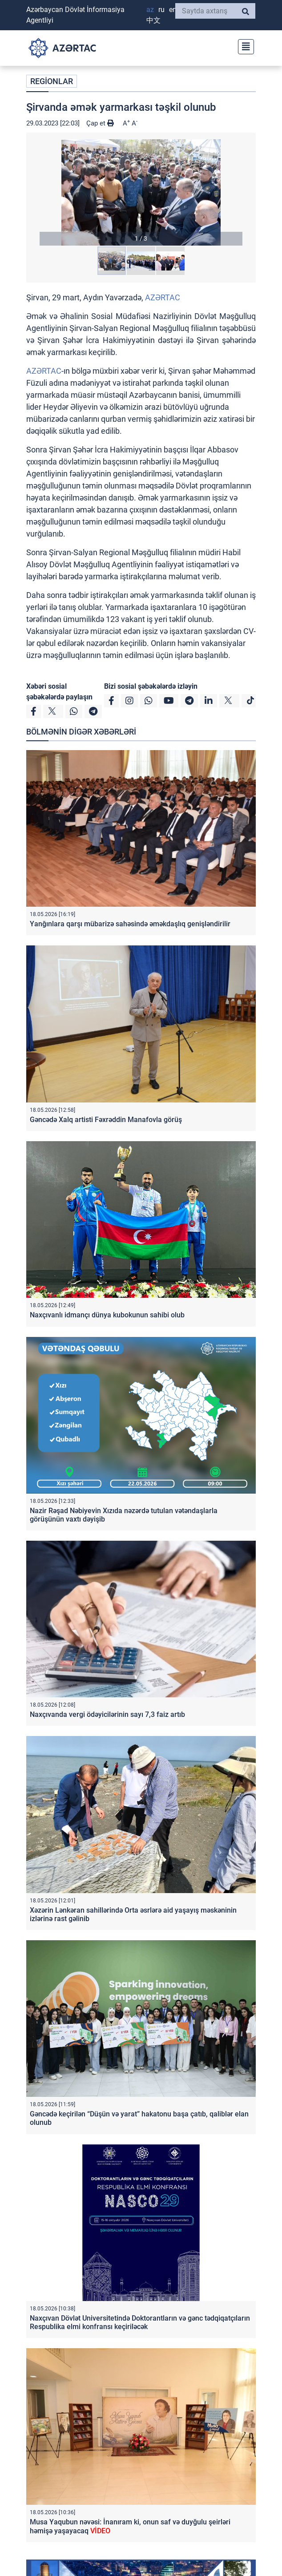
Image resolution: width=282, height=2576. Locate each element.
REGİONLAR (51, 81)
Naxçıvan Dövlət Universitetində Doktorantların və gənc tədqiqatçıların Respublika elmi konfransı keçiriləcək (140, 2322)
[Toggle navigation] (243, 46)
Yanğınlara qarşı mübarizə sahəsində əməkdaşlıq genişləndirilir (130, 924)
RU (161, 9)
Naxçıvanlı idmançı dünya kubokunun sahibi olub (107, 1315)
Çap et (100, 123)
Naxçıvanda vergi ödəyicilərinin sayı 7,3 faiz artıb (107, 1714)
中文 (153, 20)
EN (173, 9)
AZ (150, 9)
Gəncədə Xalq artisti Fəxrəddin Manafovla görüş (106, 1119)
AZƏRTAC (162, 297)
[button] (141, 192)
